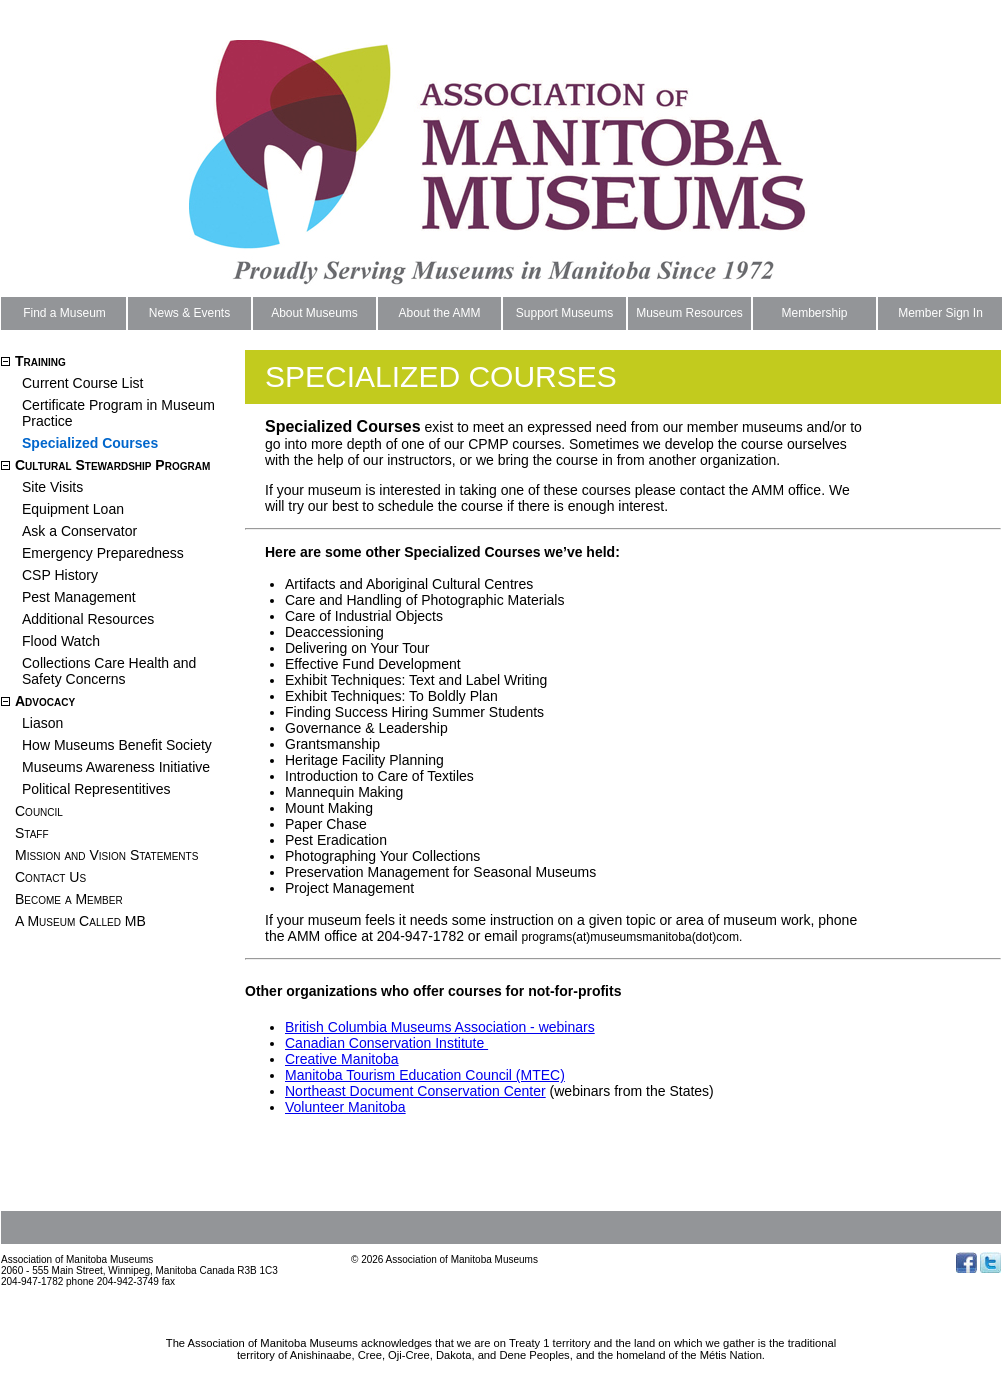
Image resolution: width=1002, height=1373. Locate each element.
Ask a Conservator (79, 531)
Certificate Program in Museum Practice (118, 413)
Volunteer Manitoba (345, 1107)
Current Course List (82, 383)
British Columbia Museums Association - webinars (440, 1027)
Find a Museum (64, 313)
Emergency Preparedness (103, 553)
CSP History (60, 575)
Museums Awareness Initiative (116, 767)
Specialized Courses (90, 443)
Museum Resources (689, 313)
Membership (814, 313)
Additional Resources (88, 619)
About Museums (314, 313)
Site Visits (52, 487)
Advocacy (45, 701)
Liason (42, 723)
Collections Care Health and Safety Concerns (109, 671)
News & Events (189, 313)
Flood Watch (61, 641)
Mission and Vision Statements (106, 855)
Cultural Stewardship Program (112, 465)
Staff (32, 833)
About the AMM (439, 313)
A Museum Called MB (80, 921)
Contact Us (50, 877)
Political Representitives (96, 789)
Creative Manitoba (342, 1059)
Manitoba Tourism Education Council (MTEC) (425, 1075)
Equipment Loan (73, 509)
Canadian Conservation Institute (386, 1043)
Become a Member (69, 899)
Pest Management (79, 597)
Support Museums (564, 313)
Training (40, 361)
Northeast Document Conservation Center (415, 1091)
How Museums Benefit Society (117, 745)
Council (39, 811)
